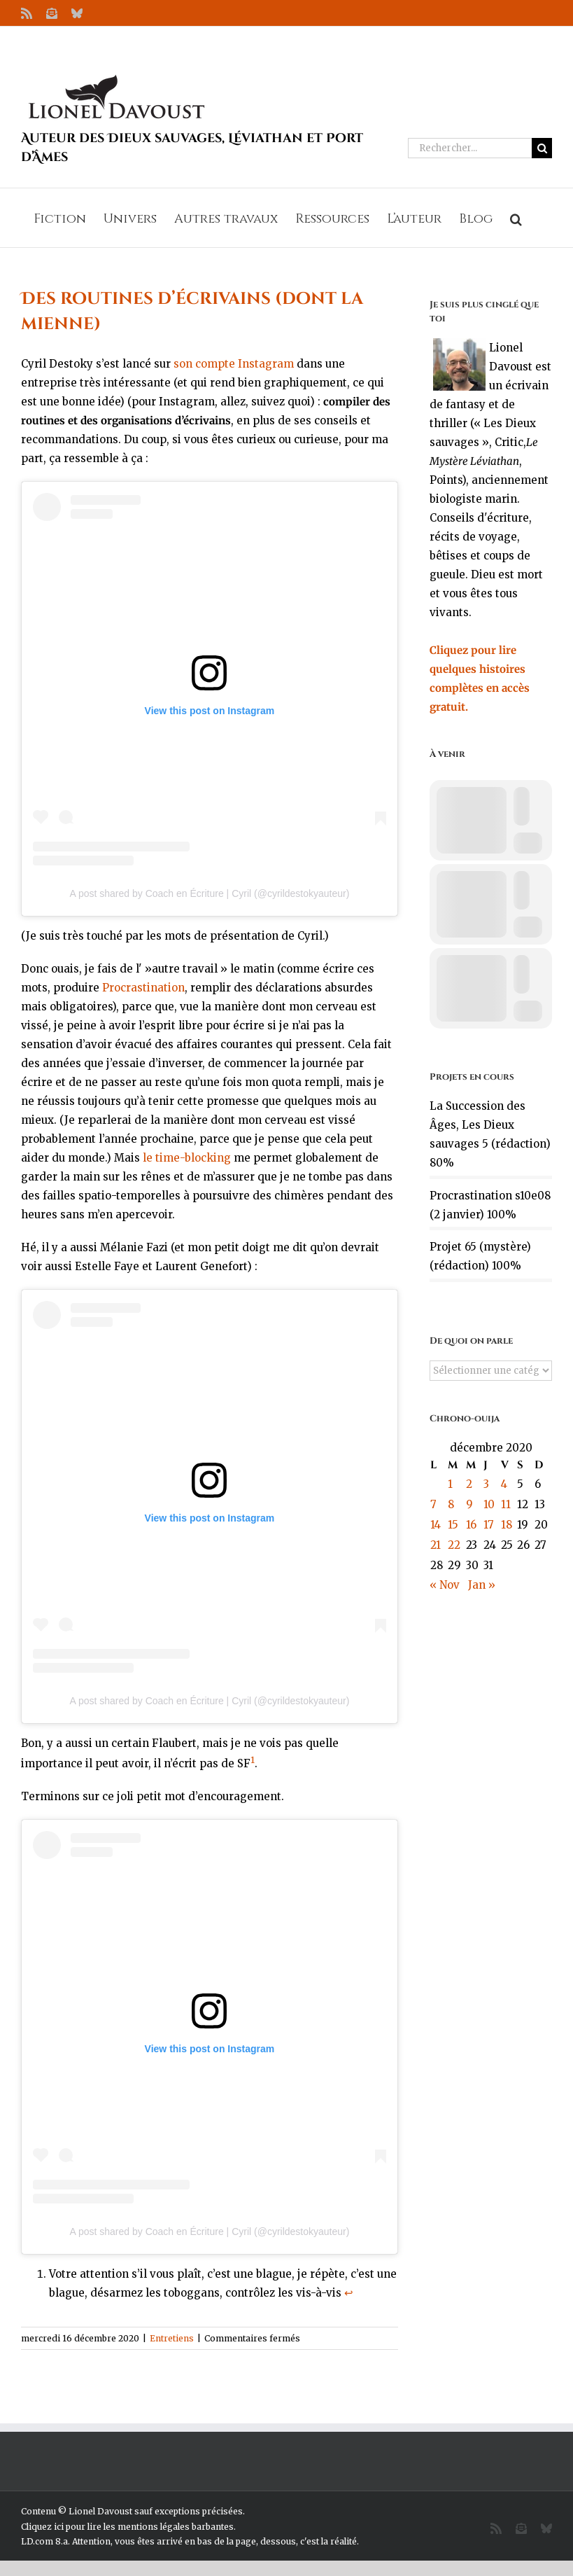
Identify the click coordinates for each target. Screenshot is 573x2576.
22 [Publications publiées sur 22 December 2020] (454, 1545)
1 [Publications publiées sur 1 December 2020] (450, 1484)
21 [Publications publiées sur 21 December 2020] (435, 1545)
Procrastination (143, 987)
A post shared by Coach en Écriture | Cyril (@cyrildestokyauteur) (209, 893)
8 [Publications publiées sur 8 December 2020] (451, 1504)
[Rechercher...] (470, 148)
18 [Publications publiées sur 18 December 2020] (506, 1524)
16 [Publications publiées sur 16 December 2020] (471, 1524)
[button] (516, 217)
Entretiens (172, 2338)
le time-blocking (187, 1157)
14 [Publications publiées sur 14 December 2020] (435, 1524)
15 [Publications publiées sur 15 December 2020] (453, 1524)
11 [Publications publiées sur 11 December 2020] (506, 1504)
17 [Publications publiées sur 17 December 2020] (488, 1524)
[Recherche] (542, 148)
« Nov (445, 1585)
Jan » (481, 1585)
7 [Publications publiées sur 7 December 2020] (433, 1504)
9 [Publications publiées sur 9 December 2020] (469, 1504)
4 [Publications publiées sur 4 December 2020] (504, 1484)
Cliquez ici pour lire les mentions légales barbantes (127, 2526)
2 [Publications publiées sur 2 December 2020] (469, 1484)
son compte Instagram (234, 363)
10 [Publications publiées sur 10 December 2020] (489, 1504)
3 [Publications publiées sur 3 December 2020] (486, 1484)
